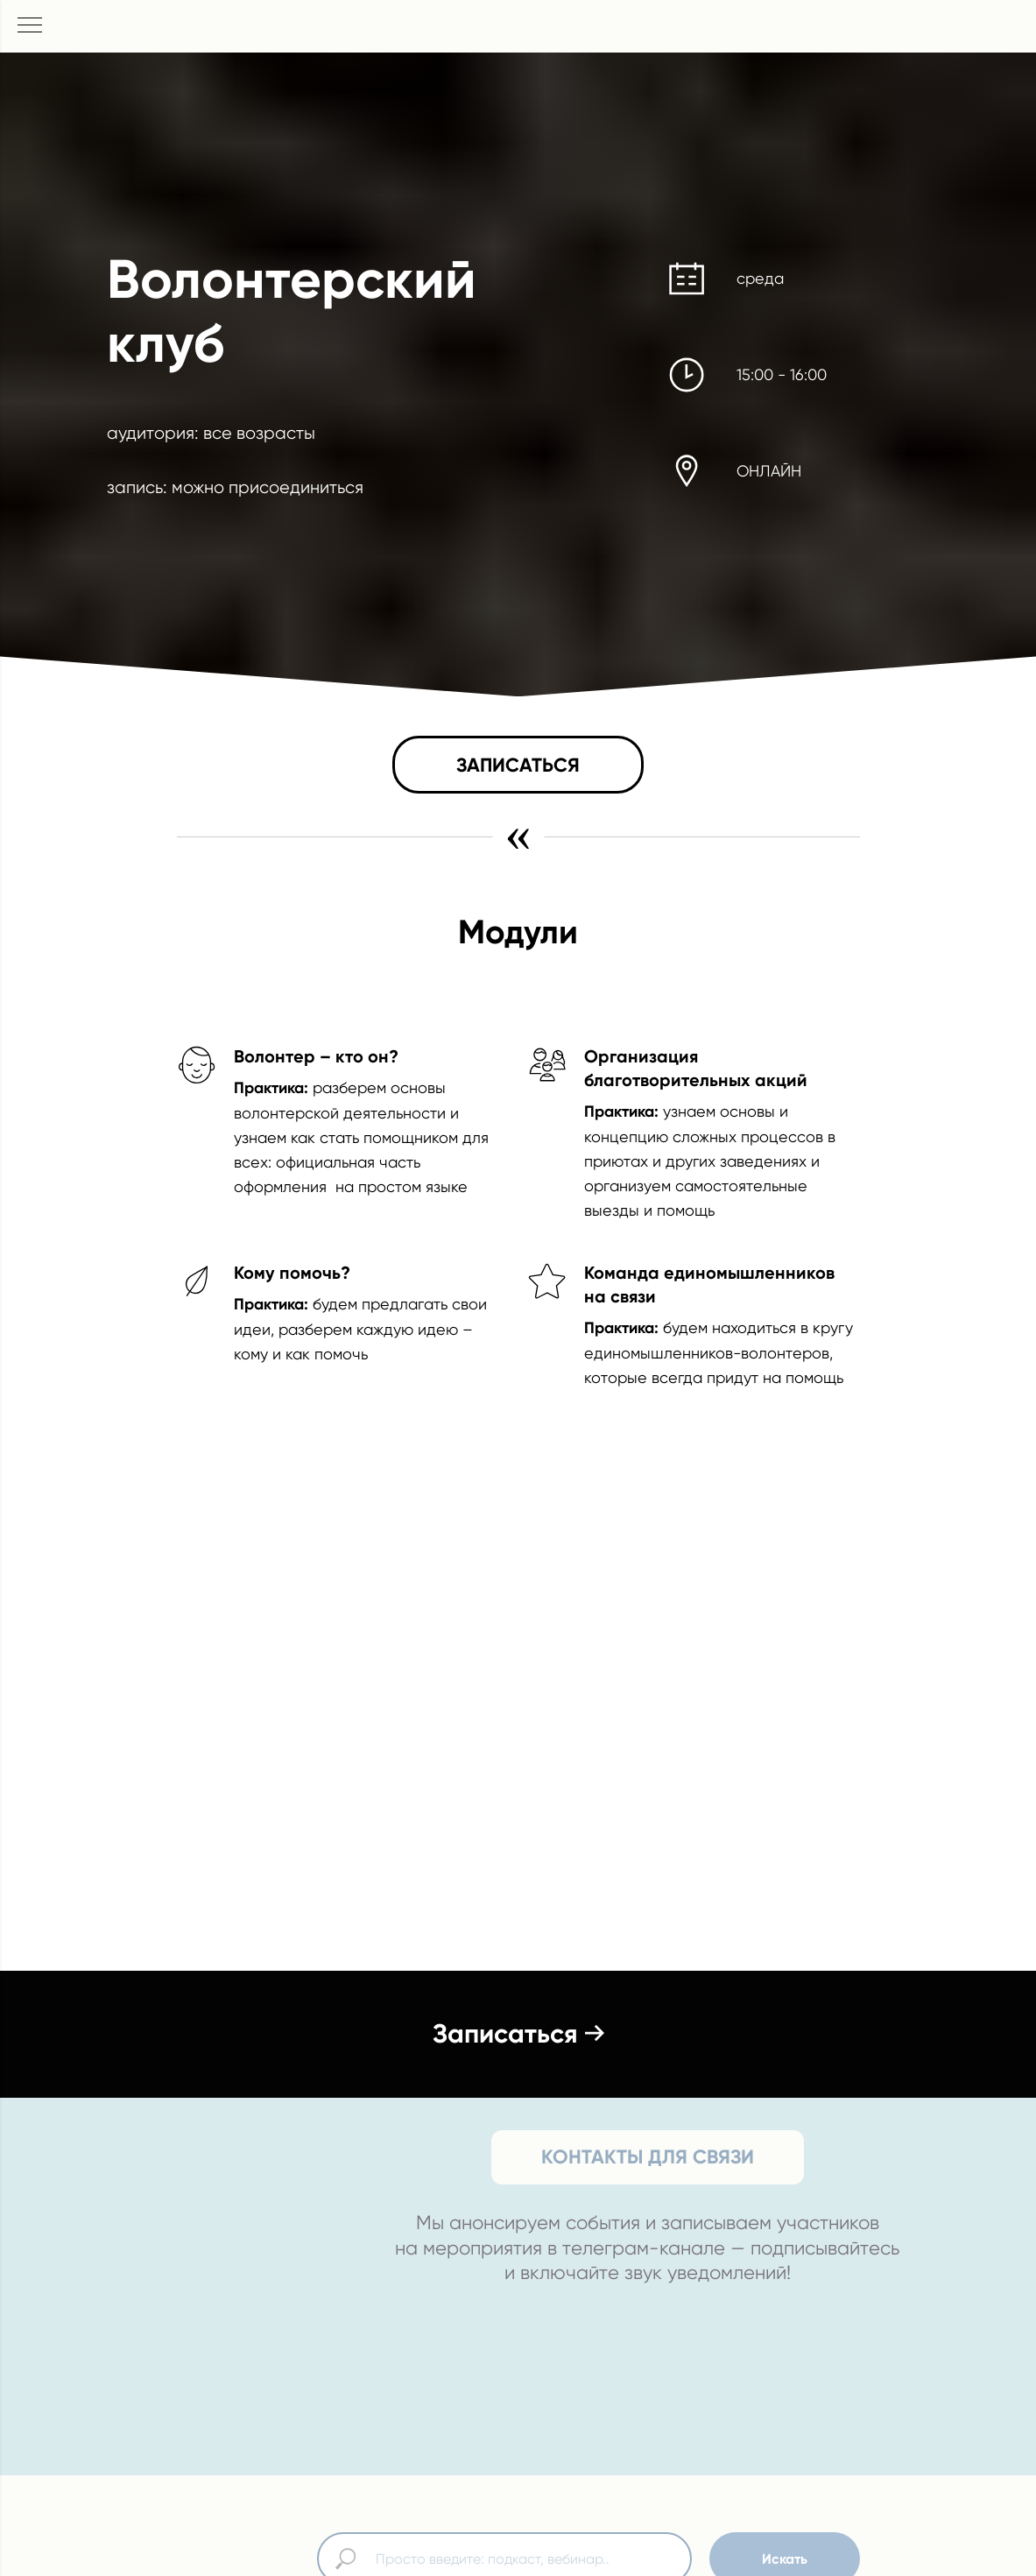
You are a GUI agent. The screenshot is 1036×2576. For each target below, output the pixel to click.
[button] (518, 765)
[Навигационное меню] (30, 26)
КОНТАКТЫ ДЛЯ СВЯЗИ (647, 2157)
